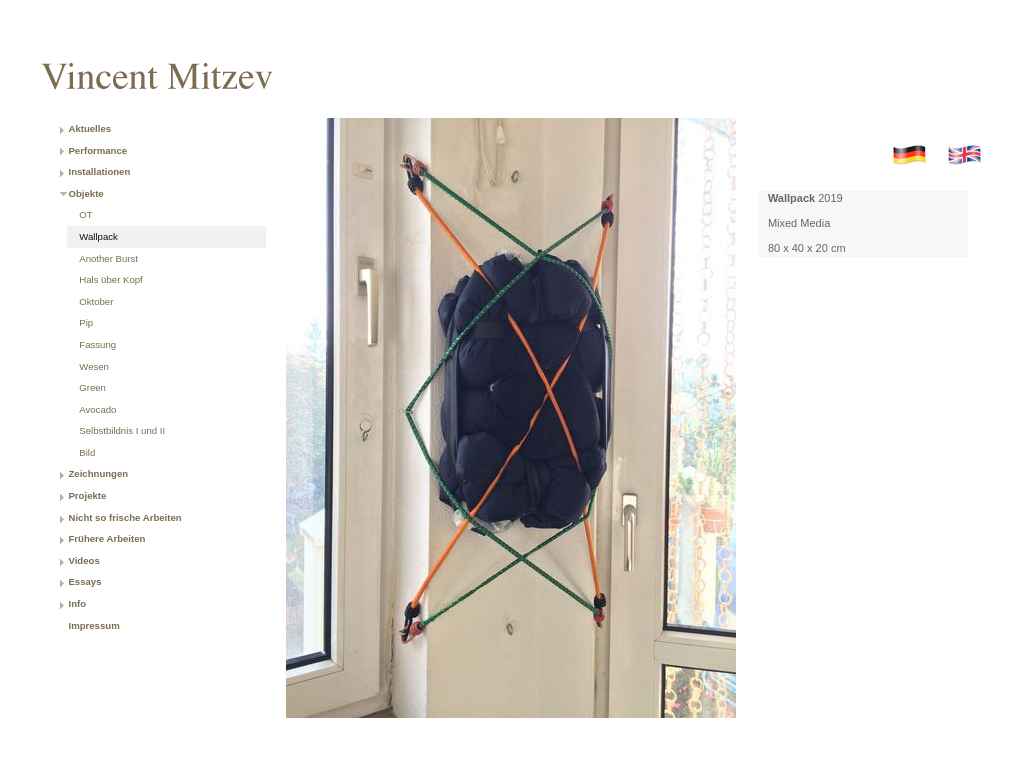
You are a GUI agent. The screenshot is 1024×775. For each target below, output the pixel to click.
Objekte (85, 193)
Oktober (96, 301)
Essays (84, 581)
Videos (83, 560)
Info (77, 603)
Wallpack (98, 236)
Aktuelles (89, 128)
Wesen (94, 366)
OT (85, 214)
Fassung (97, 344)
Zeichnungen (98, 473)
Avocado (97, 409)
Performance (97, 150)
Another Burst (108, 258)
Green (92, 387)
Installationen (99, 171)
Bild (87, 452)
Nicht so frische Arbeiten (124, 517)
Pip (86, 322)
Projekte (87, 495)
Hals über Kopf (110, 279)
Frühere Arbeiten (106, 538)
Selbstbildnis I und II (122, 430)
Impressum (93, 625)
